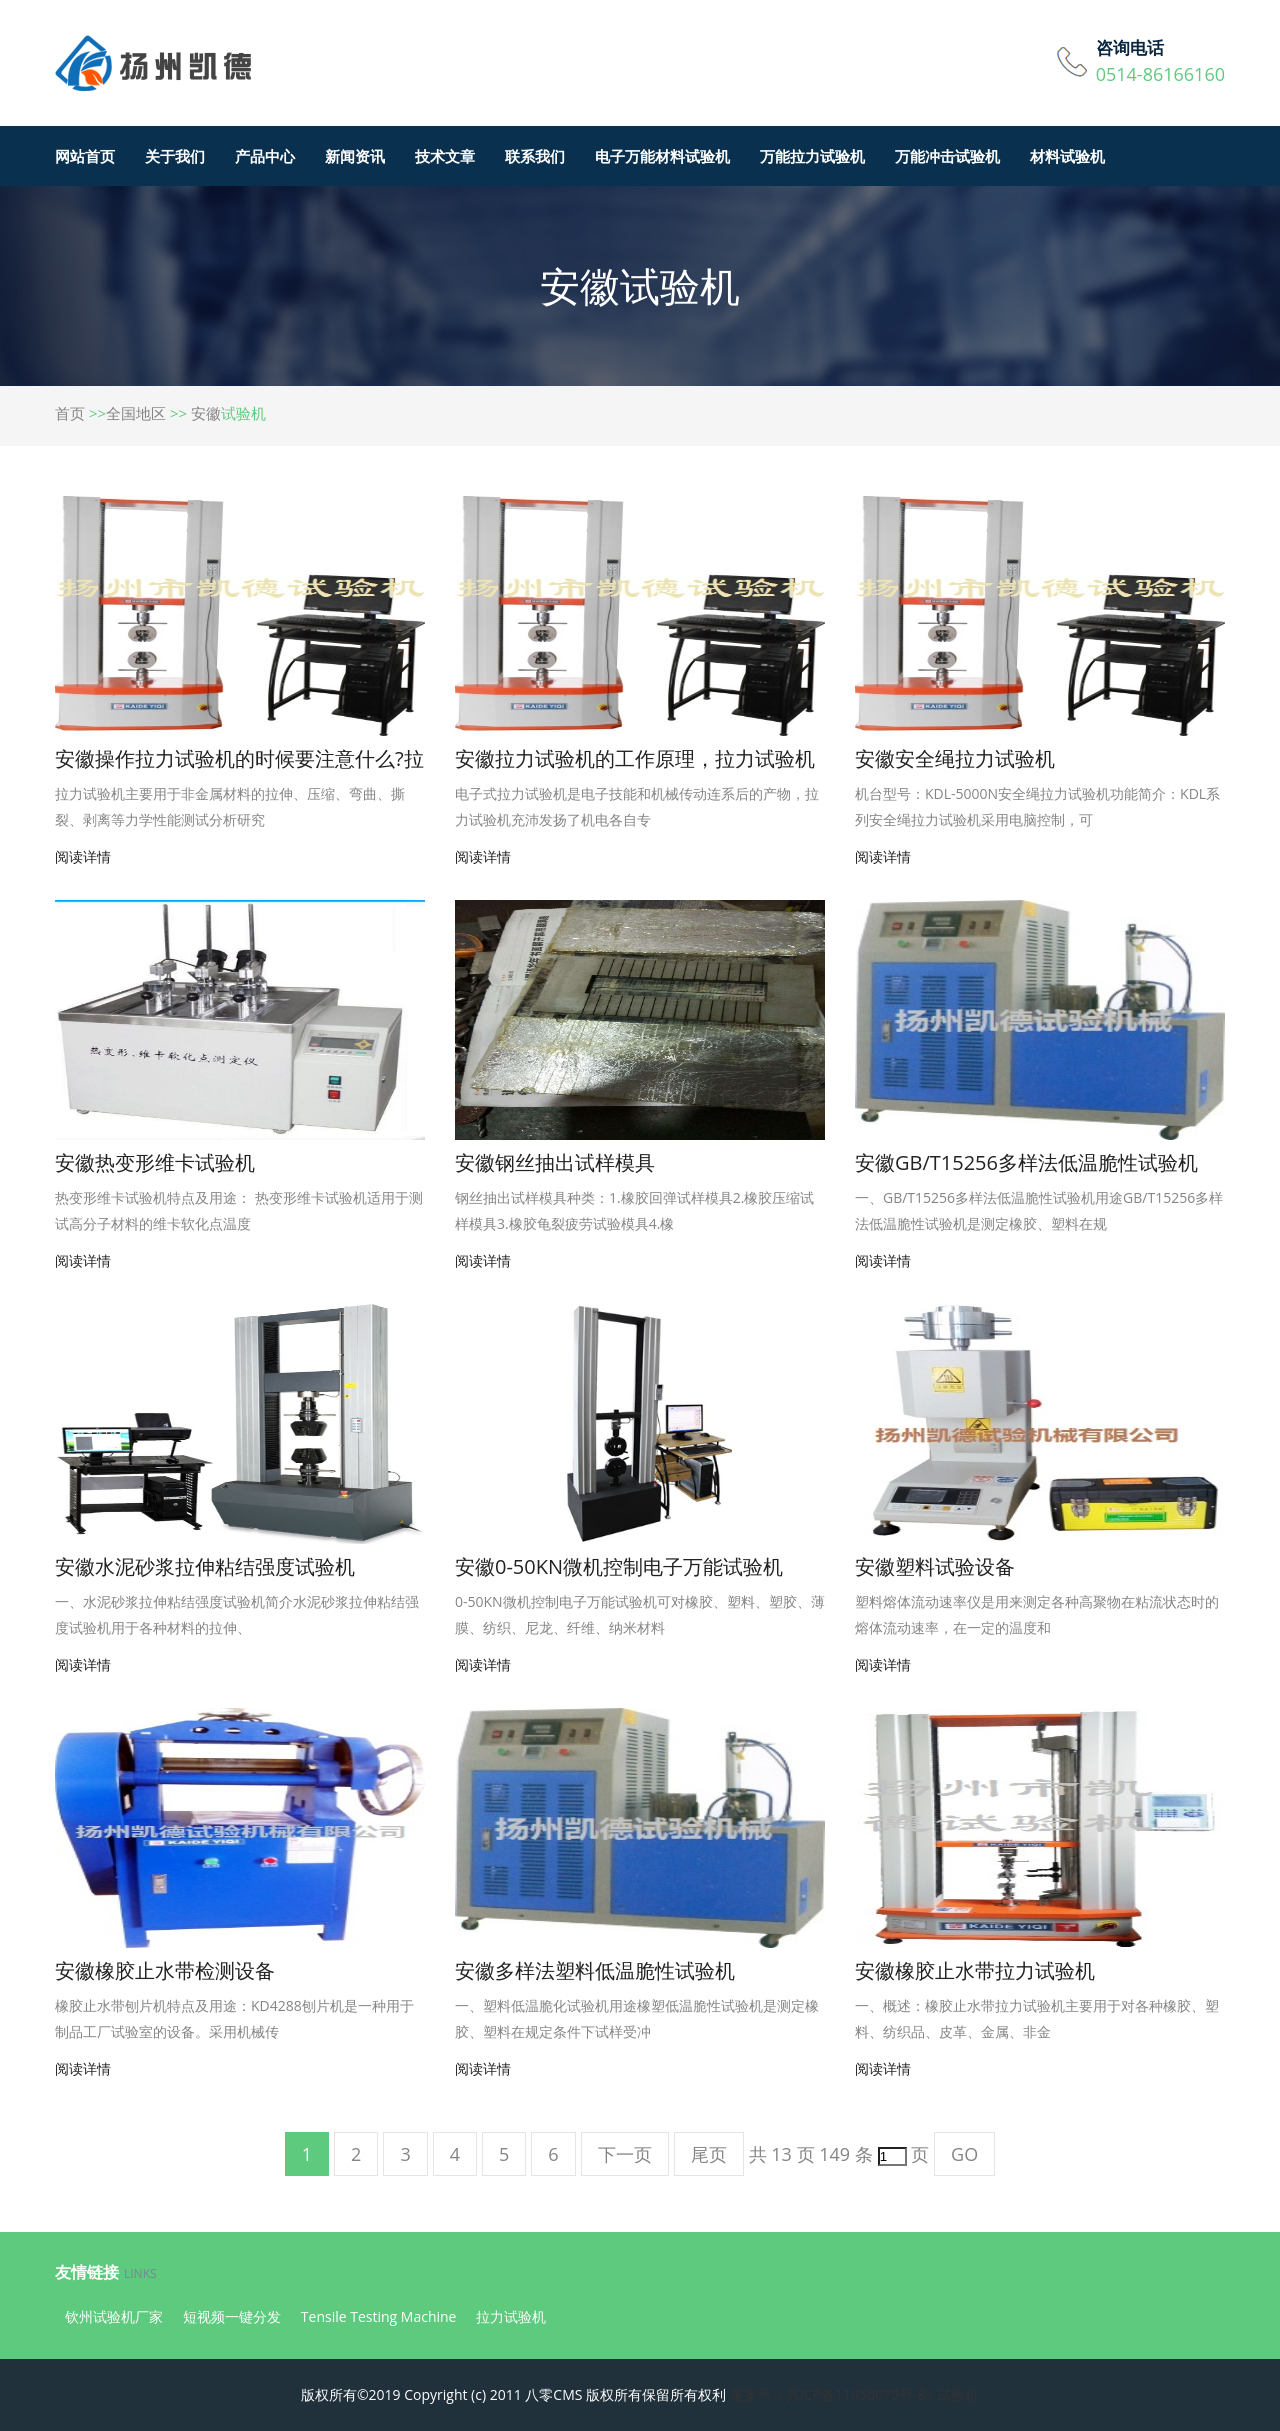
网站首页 (85, 156)
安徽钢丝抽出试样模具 (555, 1162)
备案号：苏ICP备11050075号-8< (832, 2394)
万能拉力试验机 (812, 156)
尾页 (709, 2154)
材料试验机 (1067, 156)
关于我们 (175, 156)
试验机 (958, 2394)
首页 (70, 413)
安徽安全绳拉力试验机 (955, 758)
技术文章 (445, 156)
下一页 (625, 2154)
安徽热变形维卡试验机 (155, 1162)
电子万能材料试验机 (662, 156)
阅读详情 (83, 856)
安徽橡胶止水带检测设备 (165, 1970)
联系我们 (535, 156)
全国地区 (136, 413)
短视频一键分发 (232, 2316)
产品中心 (265, 156)
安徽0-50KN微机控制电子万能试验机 (619, 1566)
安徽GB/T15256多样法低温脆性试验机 (1026, 1162)
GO (964, 2154)
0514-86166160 (1160, 74)
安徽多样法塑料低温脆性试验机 (595, 1970)
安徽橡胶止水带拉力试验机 (975, 1970)
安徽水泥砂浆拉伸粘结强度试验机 (205, 1566)
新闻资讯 (355, 156)
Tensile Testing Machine (379, 2316)
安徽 (206, 413)
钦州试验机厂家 (114, 2316)
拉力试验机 (511, 2316)
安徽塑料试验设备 (935, 1566)
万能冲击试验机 (947, 156)
